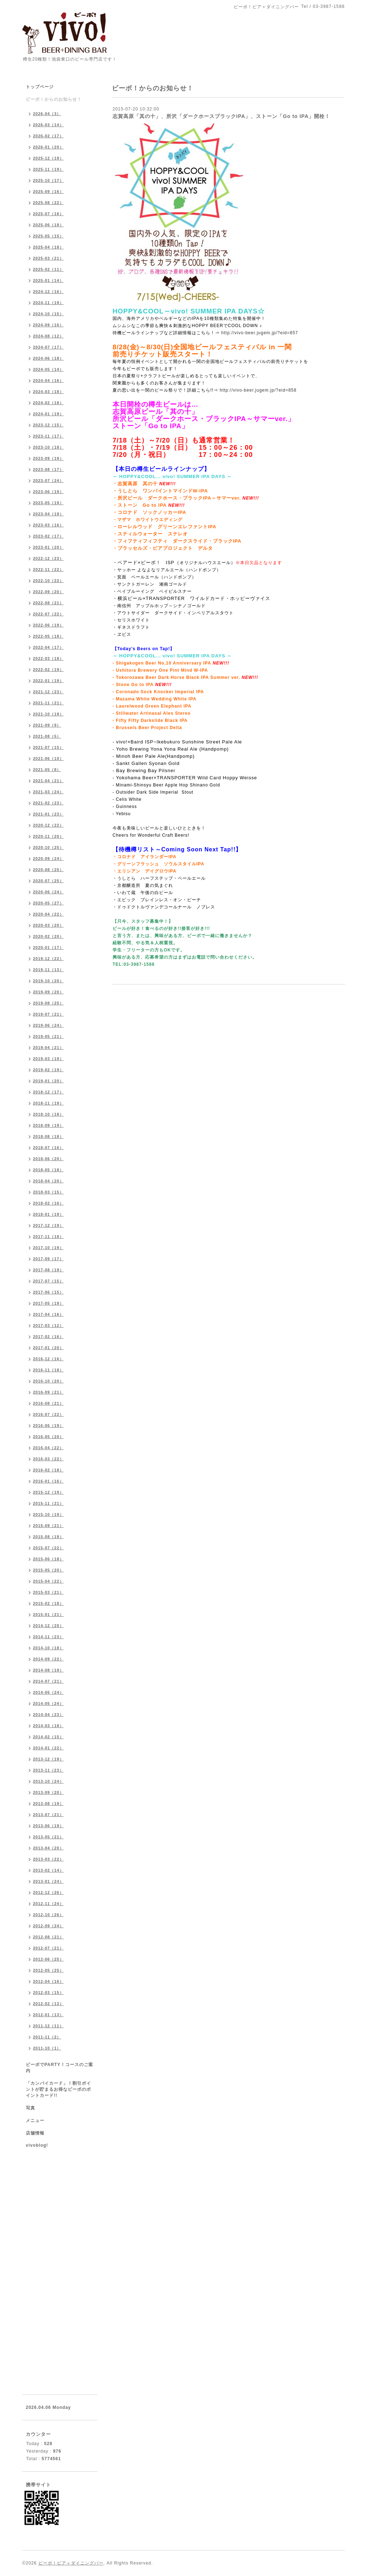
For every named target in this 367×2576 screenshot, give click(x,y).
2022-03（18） (48, 658)
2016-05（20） (48, 1436)
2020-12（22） (48, 825)
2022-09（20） (48, 592)
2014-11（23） (48, 1637)
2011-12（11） (48, 2026)
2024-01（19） (48, 414)
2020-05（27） (48, 903)
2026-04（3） (47, 114)
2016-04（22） (48, 1448)
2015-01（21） (48, 1614)
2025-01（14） (48, 280)
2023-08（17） (48, 469)
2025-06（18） (48, 225)
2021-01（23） (48, 814)
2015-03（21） (48, 1592)
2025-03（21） (48, 258)
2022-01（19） (48, 681)
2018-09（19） (48, 1125)
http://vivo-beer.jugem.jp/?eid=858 (258, 390)
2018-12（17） (48, 1092)
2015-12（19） (48, 1492)
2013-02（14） (48, 1870)
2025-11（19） (48, 169)
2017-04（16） (48, 1314)
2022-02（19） (48, 669)
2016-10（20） (48, 1381)
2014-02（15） (48, 1737)
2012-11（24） (48, 1903)
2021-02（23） (48, 803)
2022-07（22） (48, 614)
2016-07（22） (48, 1414)
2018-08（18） (48, 1136)
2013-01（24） (48, 1881)
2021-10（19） (48, 714)
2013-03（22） (48, 1859)
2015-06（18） (48, 1559)
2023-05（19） (48, 503)
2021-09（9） (47, 725)
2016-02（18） (48, 1470)
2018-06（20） (48, 1159)
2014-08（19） (48, 1670)
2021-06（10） (48, 758)
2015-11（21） (48, 1503)
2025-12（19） (48, 158)
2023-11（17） (48, 436)
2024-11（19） (48, 303)
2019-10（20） (48, 981)
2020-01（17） (48, 947)
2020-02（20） (48, 936)
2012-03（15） (48, 1992)
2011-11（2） (47, 2037)
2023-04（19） (48, 514)
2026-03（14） (48, 125)
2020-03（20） (48, 925)
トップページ (40, 86)
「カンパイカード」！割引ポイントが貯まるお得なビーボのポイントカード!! (58, 2089)
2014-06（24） (48, 1692)
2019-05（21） (48, 1036)
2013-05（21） (48, 1837)
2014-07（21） (48, 1681)
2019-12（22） (48, 958)
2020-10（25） (48, 847)
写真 (30, 2108)
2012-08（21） (48, 1937)
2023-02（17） (48, 536)
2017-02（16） (48, 1336)
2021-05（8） (47, 769)
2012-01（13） (48, 2015)
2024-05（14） (48, 369)
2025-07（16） (48, 214)
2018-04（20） (48, 1181)
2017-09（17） (48, 1259)
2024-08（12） (48, 336)
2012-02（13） (48, 2003)
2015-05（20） (48, 1570)
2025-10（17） (48, 180)
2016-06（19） (48, 1425)
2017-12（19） (48, 1225)
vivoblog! (37, 2145)
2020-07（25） (48, 881)
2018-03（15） (48, 1192)
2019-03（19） (48, 1059)
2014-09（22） (48, 1659)
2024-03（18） (48, 391)
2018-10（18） (48, 1114)
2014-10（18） (48, 1648)
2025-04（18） (48, 247)
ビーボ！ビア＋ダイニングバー (71, 2563)
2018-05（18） (48, 1170)
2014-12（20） (48, 1625)
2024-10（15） (48, 314)
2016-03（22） (48, 1459)
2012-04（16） (48, 1981)
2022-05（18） (48, 636)
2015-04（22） (48, 1581)
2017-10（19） (48, 1248)
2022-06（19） (48, 625)
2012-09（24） (48, 1926)
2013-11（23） (48, 1770)
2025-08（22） (48, 202)
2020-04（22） (48, 914)
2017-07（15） (48, 1281)
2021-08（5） (47, 736)
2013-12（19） (48, 1759)
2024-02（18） (48, 403)
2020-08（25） (48, 870)
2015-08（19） (48, 1537)
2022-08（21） (48, 603)
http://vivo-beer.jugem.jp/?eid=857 (259, 332)
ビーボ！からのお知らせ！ (54, 99)
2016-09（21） (48, 1392)
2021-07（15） (48, 747)
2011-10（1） (47, 2048)
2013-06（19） (48, 1826)
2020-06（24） (48, 892)
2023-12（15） (48, 425)
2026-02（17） (48, 136)
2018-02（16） (48, 1203)
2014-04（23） (48, 1714)
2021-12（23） (48, 692)
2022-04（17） (48, 647)
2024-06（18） (48, 358)
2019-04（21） (48, 1047)
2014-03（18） (48, 1726)
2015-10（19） (48, 1514)
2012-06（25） (48, 1959)
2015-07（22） (48, 1548)
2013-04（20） (48, 1848)
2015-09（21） (48, 1525)
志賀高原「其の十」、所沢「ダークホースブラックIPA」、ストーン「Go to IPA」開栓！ (221, 116)
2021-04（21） (48, 781)
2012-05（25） (48, 1970)
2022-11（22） (48, 569)
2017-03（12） (48, 1325)
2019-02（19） (48, 1070)
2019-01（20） (48, 1081)
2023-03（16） (48, 525)
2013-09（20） (48, 1792)
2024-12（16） (48, 291)
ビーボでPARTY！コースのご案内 (59, 2067)
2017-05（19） (48, 1303)
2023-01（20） (48, 547)
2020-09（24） (48, 858)
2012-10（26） (48, 1915)
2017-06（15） (48, 1292)
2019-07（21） (48, 1014)
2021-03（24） (48, 792)
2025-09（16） (48, 191)
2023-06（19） (48, 492)
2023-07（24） (48, 480)
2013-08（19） (48, 1803)
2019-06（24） (48, 1025)
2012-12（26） (48, 1892)
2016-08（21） (48, 1403)
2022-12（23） (48, 558)
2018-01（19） (48, 1214)
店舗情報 (35, 2133)
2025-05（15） (48, 236)
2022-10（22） (48, 580)
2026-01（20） (48, 147)
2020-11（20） (48, 836)
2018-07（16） (48, 1147)
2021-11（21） (48, 703)
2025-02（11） (48, 269)
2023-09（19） (48, 458)
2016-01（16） (48, 1481)
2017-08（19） (48, 1270)
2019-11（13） (48, 970)
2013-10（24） (48, 1781)
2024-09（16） (48, 325)
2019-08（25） (48, 1003)
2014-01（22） (48, 1748)
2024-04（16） (48, 380)
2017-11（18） (48, 1236)
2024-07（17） (48, 347)
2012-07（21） (48, 1948)
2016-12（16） (48, 1359)
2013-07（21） (48, 1814)
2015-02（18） (48, 1603)
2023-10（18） (48, 447)
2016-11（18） (48, 1370)
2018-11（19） (48, 1103)
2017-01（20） (48, 1348)
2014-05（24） (48, 1703)
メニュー (35, 2120)
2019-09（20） (48, 992)
